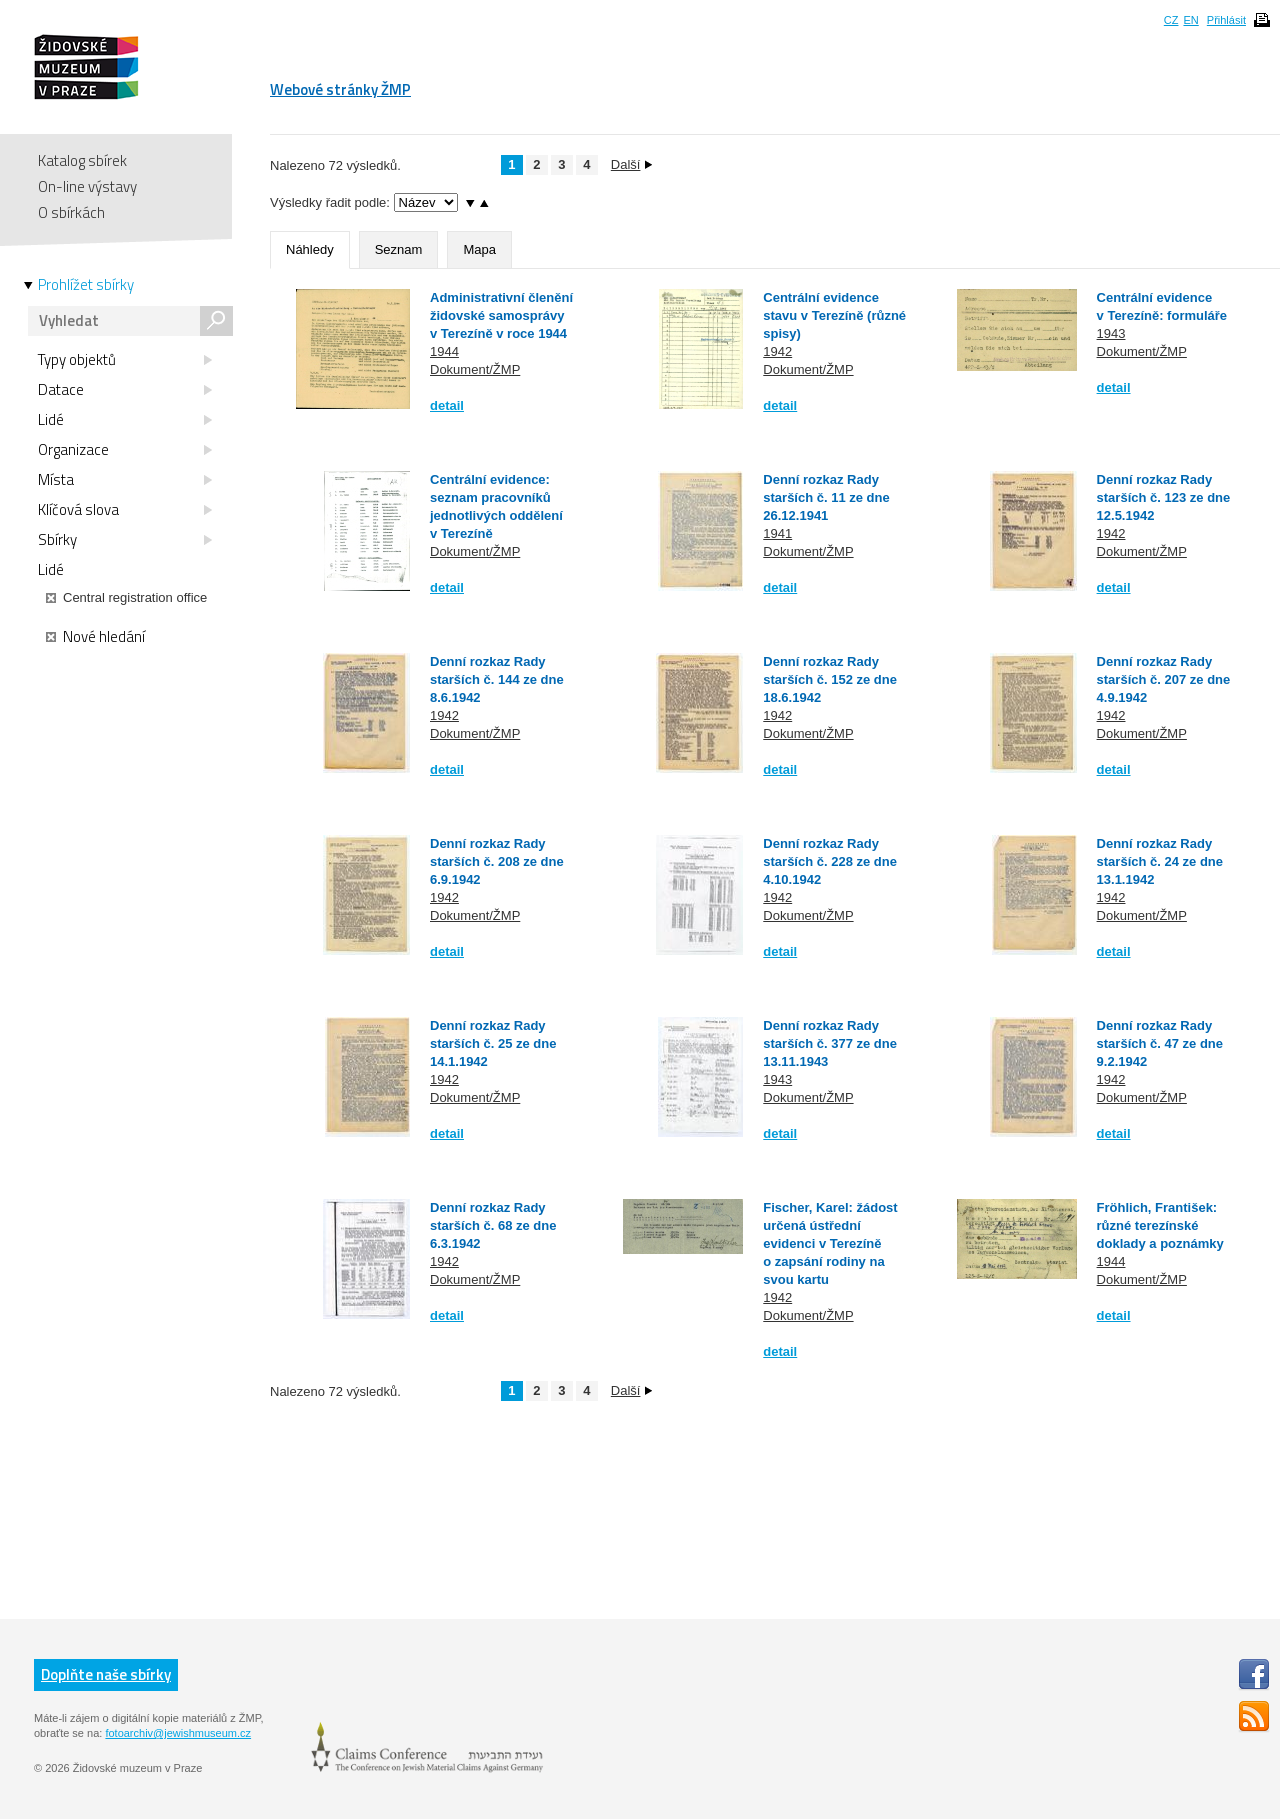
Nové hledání (95, 637)
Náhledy (310, 249)
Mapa (479, 249)
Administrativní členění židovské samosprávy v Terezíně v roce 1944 (501, 315)
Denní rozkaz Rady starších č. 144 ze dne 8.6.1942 (497, 679)
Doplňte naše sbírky (106, 1674)
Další (632, 164)
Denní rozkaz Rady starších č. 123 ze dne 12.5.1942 (1164, 497)
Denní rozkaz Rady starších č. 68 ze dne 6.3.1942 (493, 1225)
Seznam (399, 249)
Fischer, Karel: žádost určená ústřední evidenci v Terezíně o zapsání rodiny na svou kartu (830, 1243)
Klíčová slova (125, 510)
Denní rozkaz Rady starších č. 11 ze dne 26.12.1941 (826, 497)
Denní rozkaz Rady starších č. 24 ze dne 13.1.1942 (1160, 861)
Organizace (125, 450)
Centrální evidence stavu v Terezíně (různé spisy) (834, 315)
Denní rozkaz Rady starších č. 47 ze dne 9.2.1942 (1160, 1043)
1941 (777, 533)
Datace (125, 390)
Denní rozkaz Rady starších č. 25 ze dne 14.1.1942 (493, 1043)
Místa (125, 480)
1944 (444, 351)
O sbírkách (71, 212)
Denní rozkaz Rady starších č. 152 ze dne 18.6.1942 (830, 679)
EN (1190, 20)
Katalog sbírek (82, 160)
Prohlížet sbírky (86, 285)
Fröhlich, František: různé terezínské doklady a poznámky (1160, 1225)
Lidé (125, 420)
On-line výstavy (87, 186)
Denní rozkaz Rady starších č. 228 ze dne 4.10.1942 (830, 861)
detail (447, 405)
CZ (1171, 20)
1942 (777, 351)
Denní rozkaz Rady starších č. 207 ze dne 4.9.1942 (1164, 679)
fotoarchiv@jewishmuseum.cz (178, 1733)
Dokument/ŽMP (475, 369)
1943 (1111, 333)
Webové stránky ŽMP (340, 89)
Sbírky (125, 540)
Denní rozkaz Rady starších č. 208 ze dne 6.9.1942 (497, 861)
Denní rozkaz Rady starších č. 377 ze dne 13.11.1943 (830, 1043)
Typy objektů (125, 360)
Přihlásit (1226, 20)
